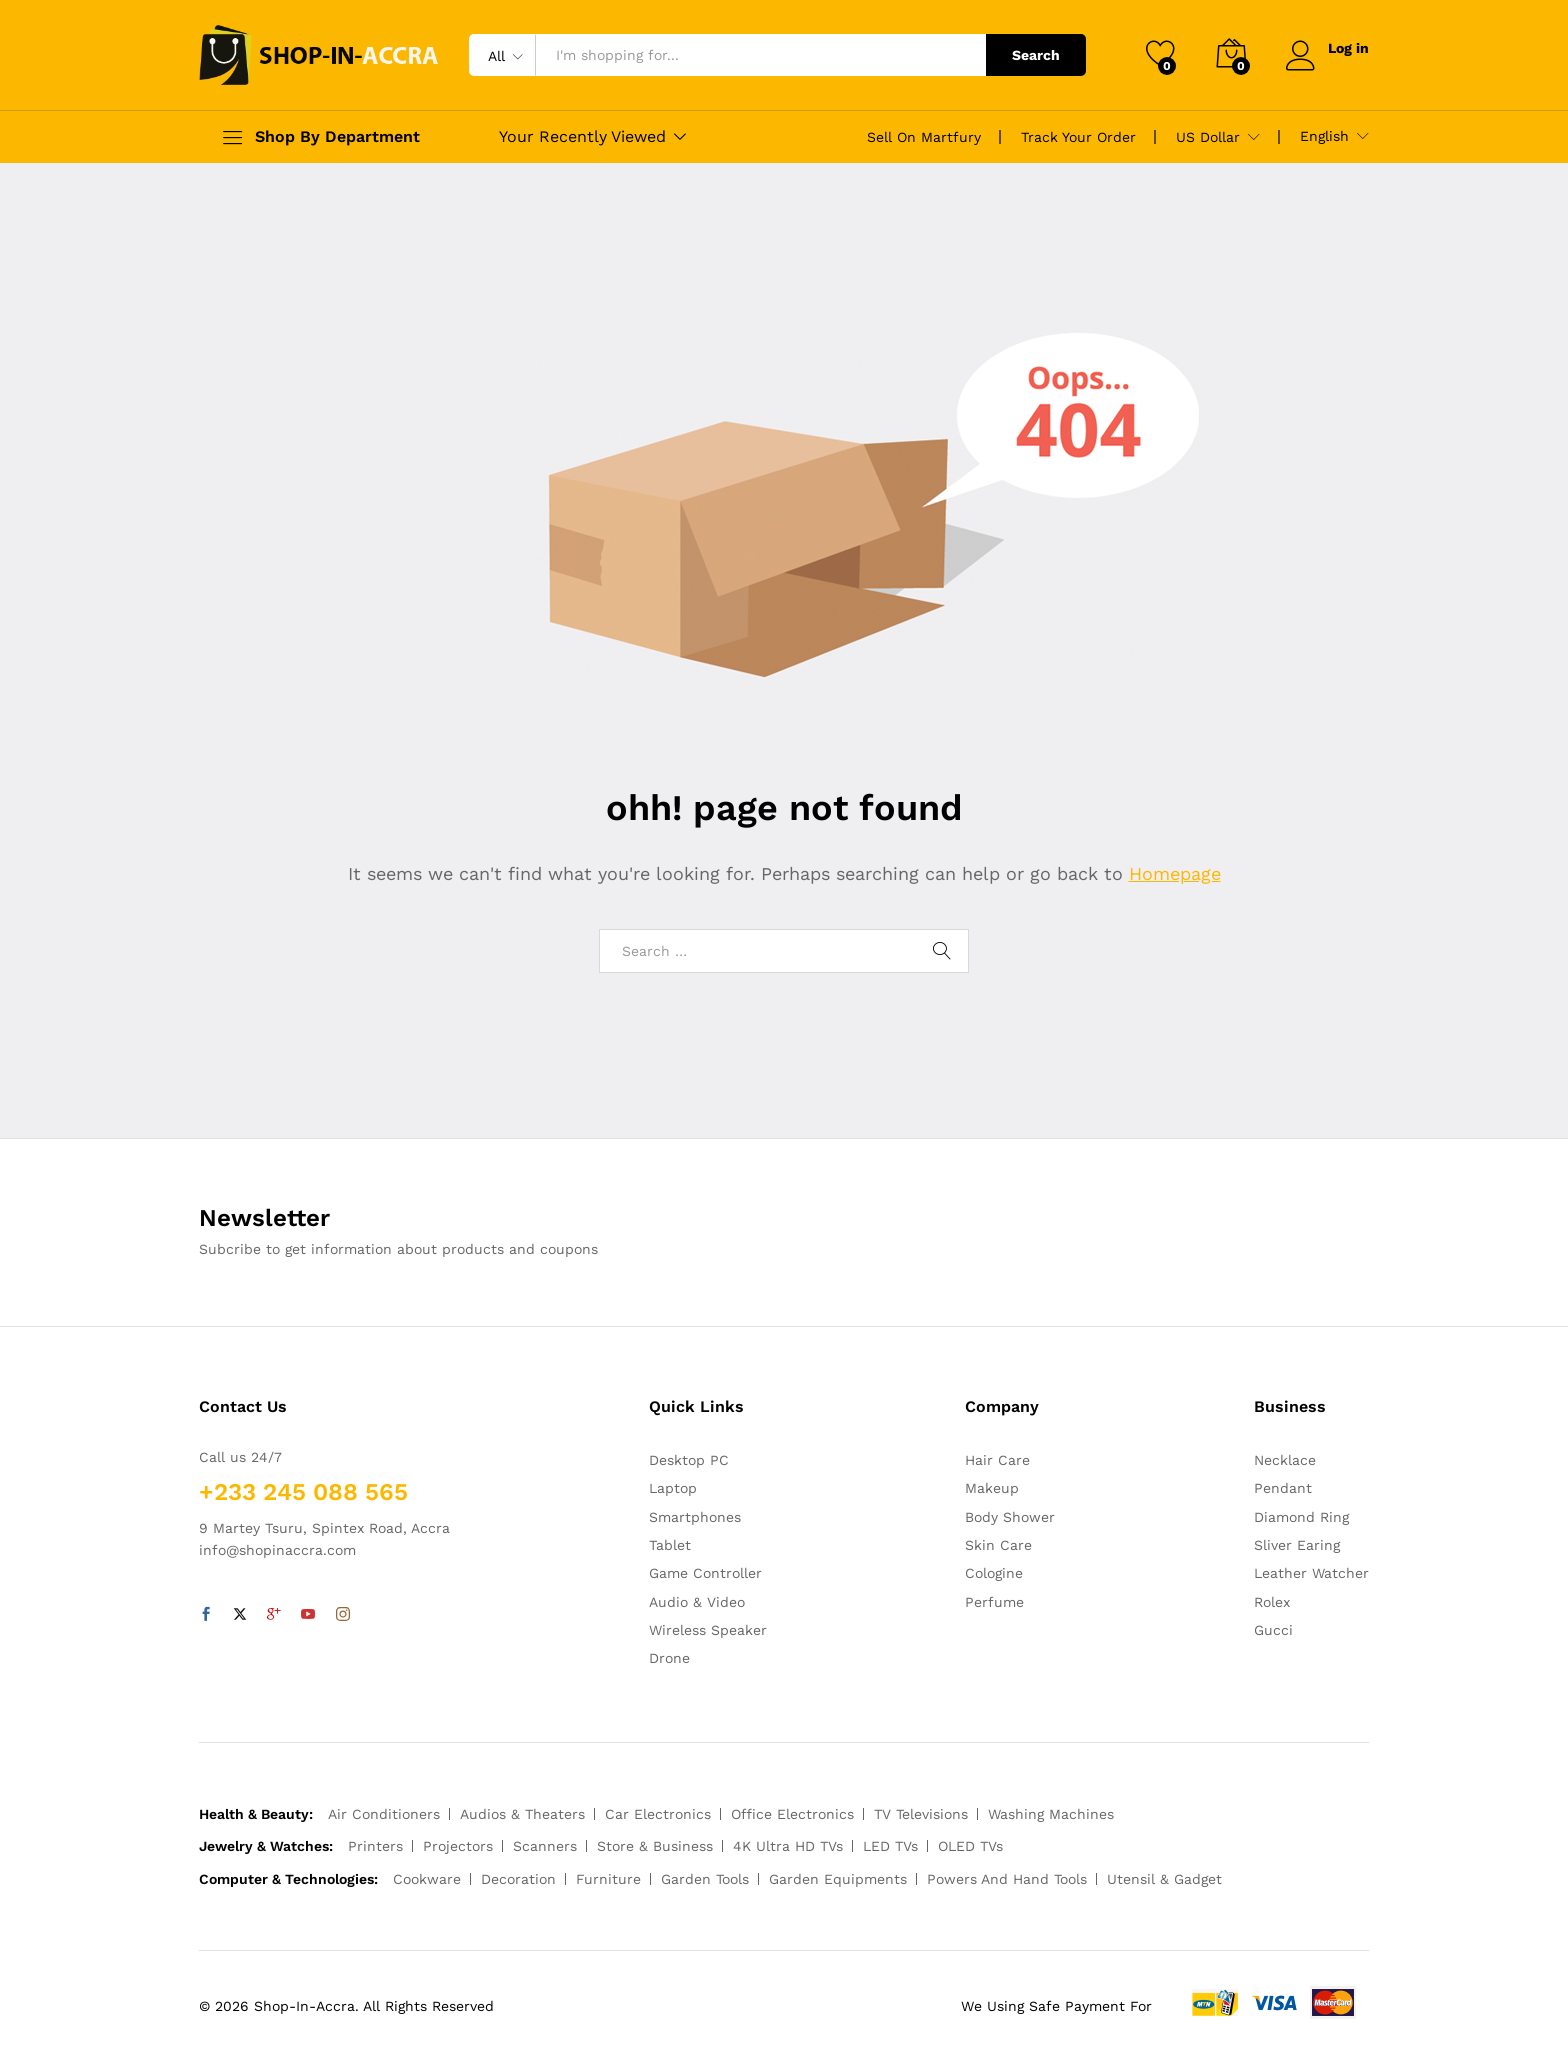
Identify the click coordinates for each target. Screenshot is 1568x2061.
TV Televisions (921, 1814)
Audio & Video (697, 1602)
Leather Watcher (1311, 1573)
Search (1036, 55)
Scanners (545, 1846)
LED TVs (890, 1846)
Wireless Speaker (708, 1630)
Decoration (518, 1879)
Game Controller (705, 1573)
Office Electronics (792, 1814)
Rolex (1272, 1602)
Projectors (458, 1846)
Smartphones (695, 1517)
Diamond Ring (1301, 1517)
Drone (669, 1658)
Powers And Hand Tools (1007, 1879)
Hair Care (997, 1460)
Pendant (1283, 1488)
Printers (375, 1846)
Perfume (994, 1602)
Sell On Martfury (924, 137)
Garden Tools (705, 1879)
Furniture (608, 1879)
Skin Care (998, 1545)
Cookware (427, 1879)
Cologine (994, 1573)
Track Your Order (1078, 137)
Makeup (992, 1488)
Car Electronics (658, 1814)
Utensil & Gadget (1164, 1879)
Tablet (670, 1545)
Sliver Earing (1297, 1545)
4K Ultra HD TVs (788, 1846)
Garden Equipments (838, 1879)
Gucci (1273, 1630)
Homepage (1175, 873)
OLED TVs (970, 1846)
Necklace (1285, 1460)
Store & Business (655, 1846)
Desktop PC (689, 1460)
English (1324, 136)
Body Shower (1010, 1517)
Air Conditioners (384, 1814)
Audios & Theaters (522, 1814)
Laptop (673, 1488)
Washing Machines (1051, 1814)
